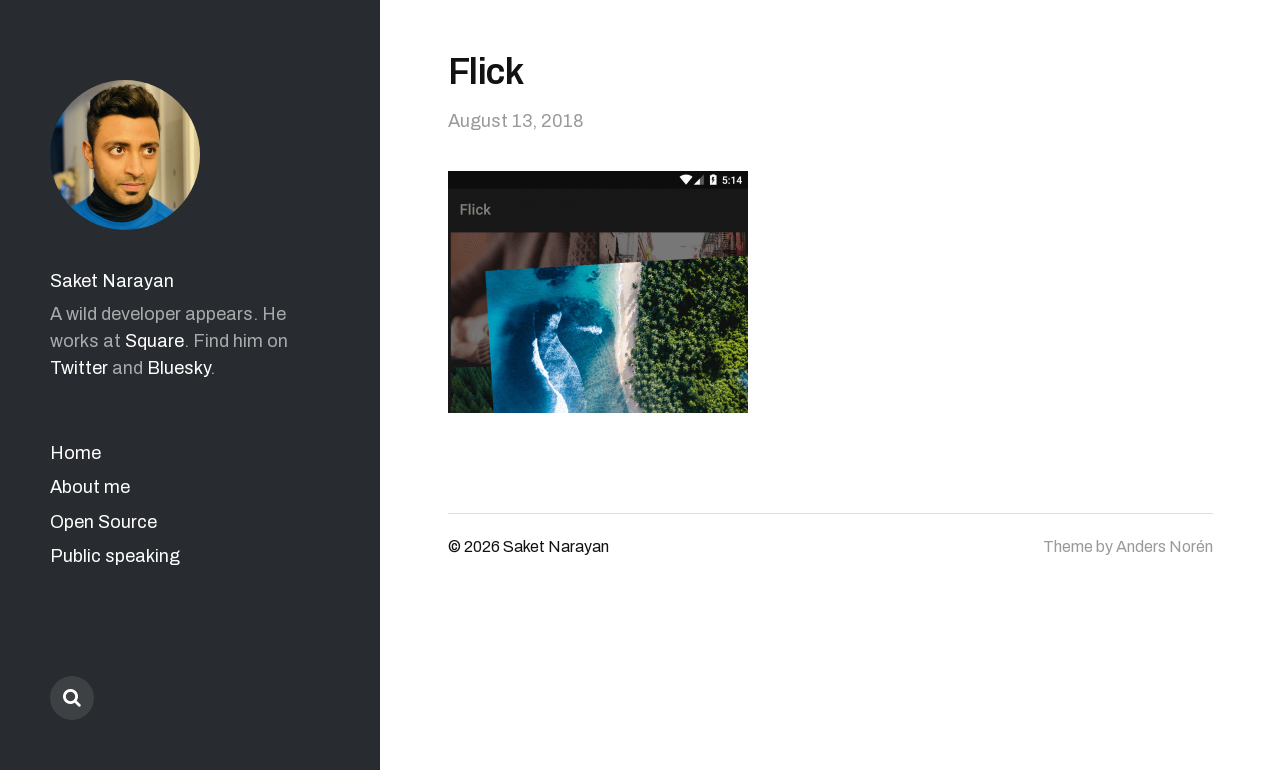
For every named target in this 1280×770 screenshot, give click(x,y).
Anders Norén (1164, 546)
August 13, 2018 (516, 121)
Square (154, 341)
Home (75, 453)
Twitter (79, 368)
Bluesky (178, 368)
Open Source (103, 522)
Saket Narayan (112, 281)
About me (90, 487)
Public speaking (115, 556)
